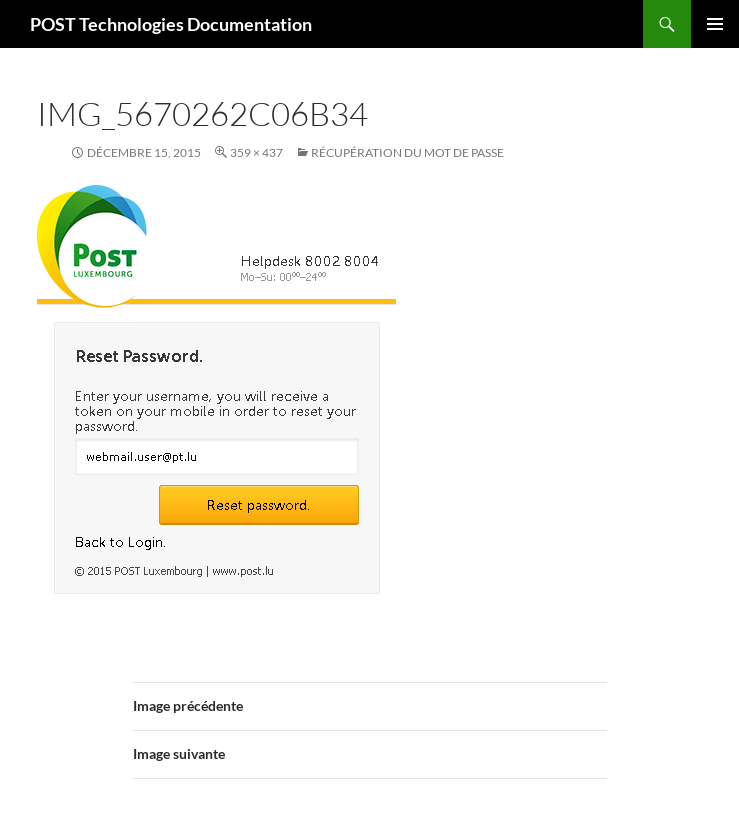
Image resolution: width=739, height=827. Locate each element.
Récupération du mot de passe (407, 152)
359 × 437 (256, 152)
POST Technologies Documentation (171, 24)
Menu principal (715, 24)
